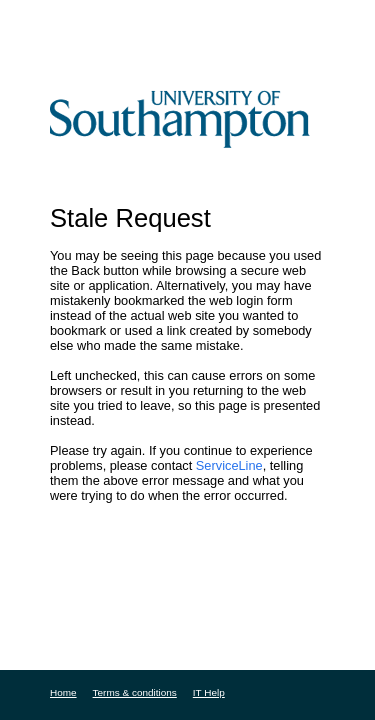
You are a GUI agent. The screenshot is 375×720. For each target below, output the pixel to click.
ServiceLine (229, 465)
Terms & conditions (135, 692)
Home (63, 692)
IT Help (209, 692)
